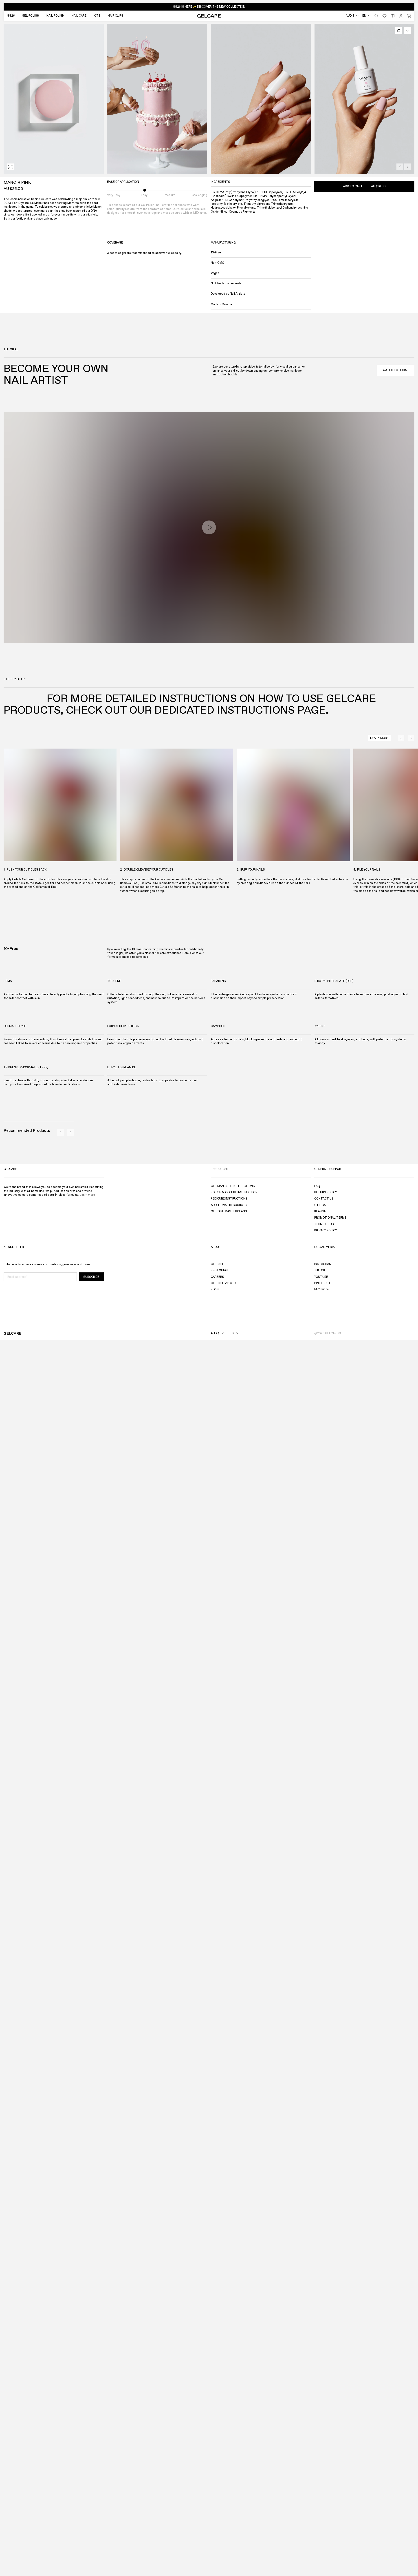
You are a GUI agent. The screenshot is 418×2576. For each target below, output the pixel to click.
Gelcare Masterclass (229, 1211)
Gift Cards (323, 1205)
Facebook (322, 1290)
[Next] (407, 166)
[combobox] (360, 15)
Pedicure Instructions (229, 1199)
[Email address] (40, 1276)
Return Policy (325, 1192)
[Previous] (399, 166)
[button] (209, 7)
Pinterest (322, 1283)
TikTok (319, 1270)
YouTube (321, 1277)
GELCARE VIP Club (224, 1283)
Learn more (87, 1194)
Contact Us (324, 1199)
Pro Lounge (220, 1270)
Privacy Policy (325, 1230)
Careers (217, 1277)
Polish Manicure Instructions (235, 1192)
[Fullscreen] (10, 166)
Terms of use (325, 1224)
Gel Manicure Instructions (233, 1186)
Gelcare (217, 1264)
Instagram (323, 1264)
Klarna (320, 1211)
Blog (215, 1290)
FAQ (317, 1186)
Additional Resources (229, 1205)
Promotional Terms (330, 1218)
